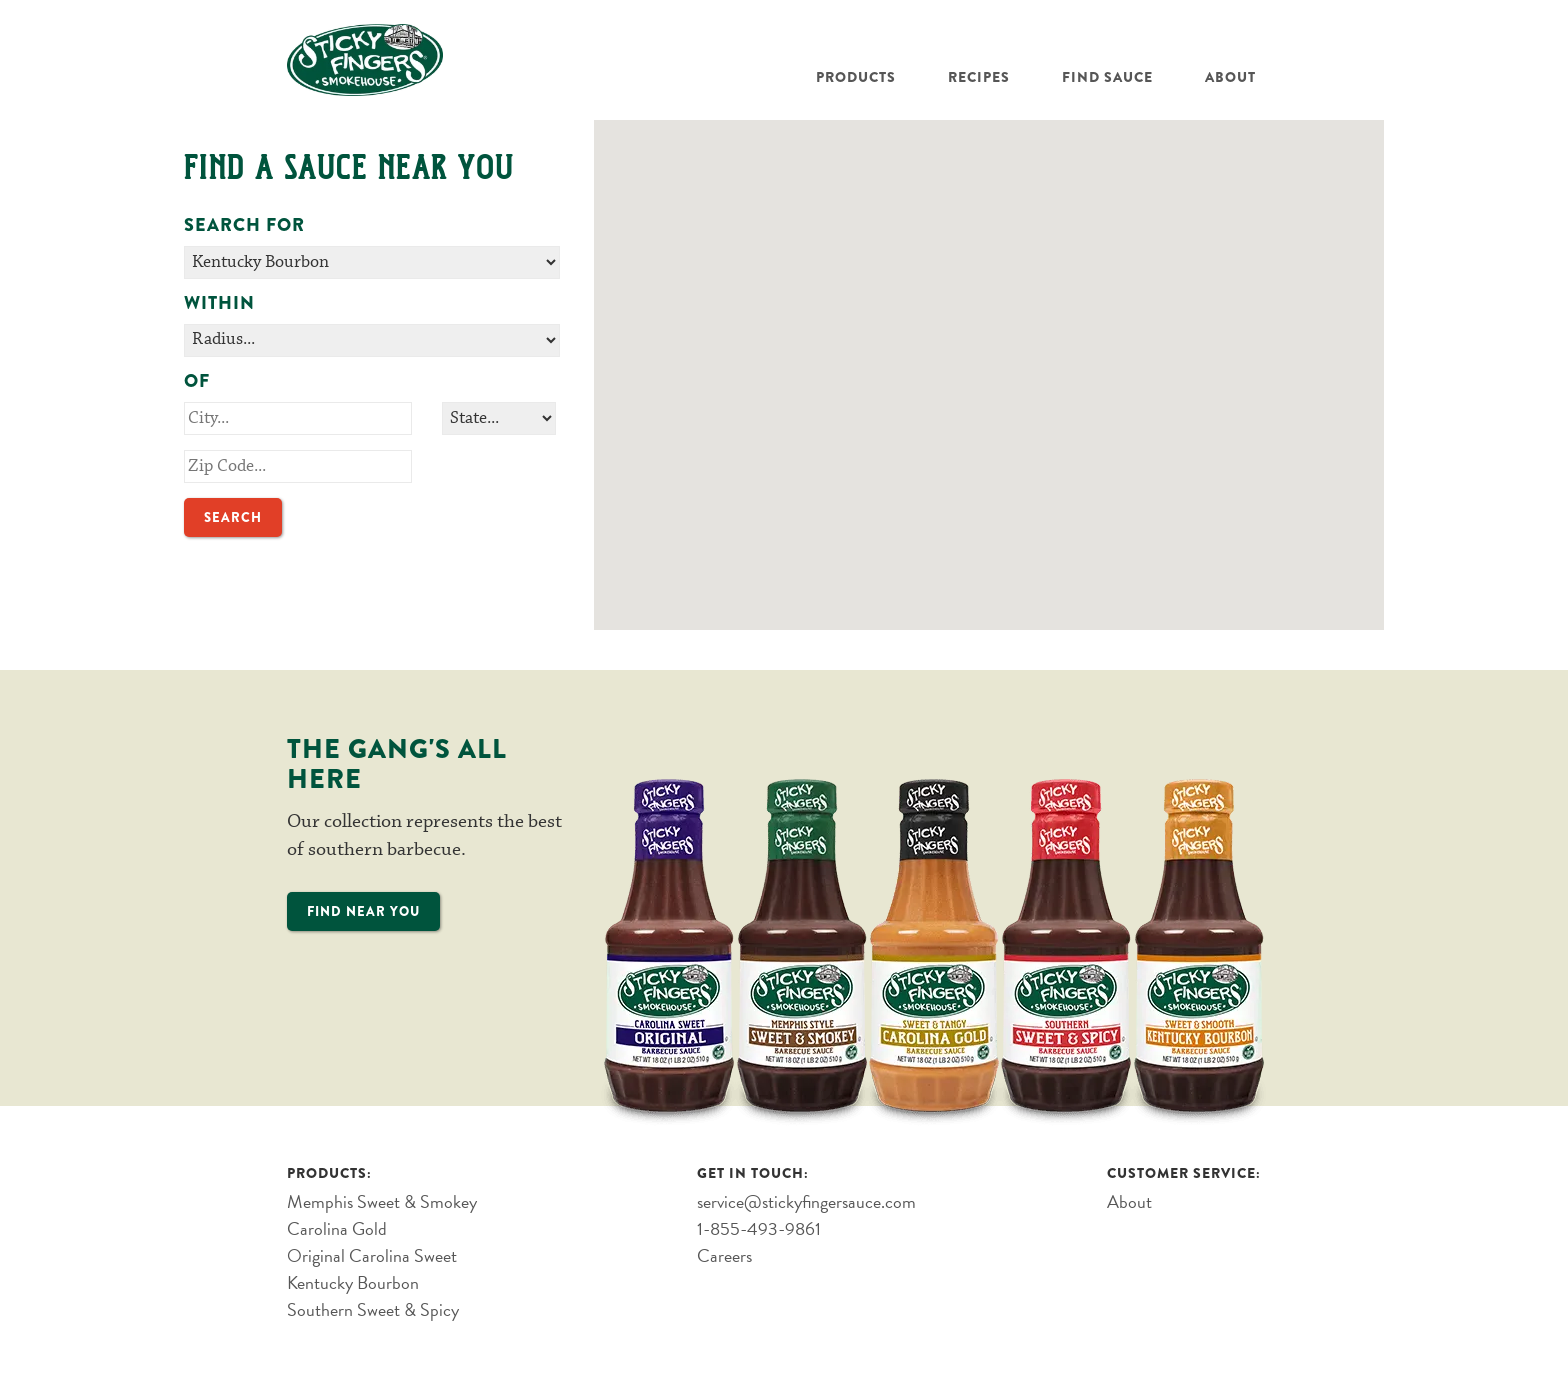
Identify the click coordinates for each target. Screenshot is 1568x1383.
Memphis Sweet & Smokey (382, 1201)
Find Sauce (1107, 77)
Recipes (979, 77)
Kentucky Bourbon (353, 1282)
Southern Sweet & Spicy (373, 1309)
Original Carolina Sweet (372, 1255)
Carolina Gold (337, 1228)
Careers (724, 1255)
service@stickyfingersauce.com (806, 1201)
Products (856, 77)
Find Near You (363, 911)
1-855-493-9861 (759, 1228)
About (1230, 77)
